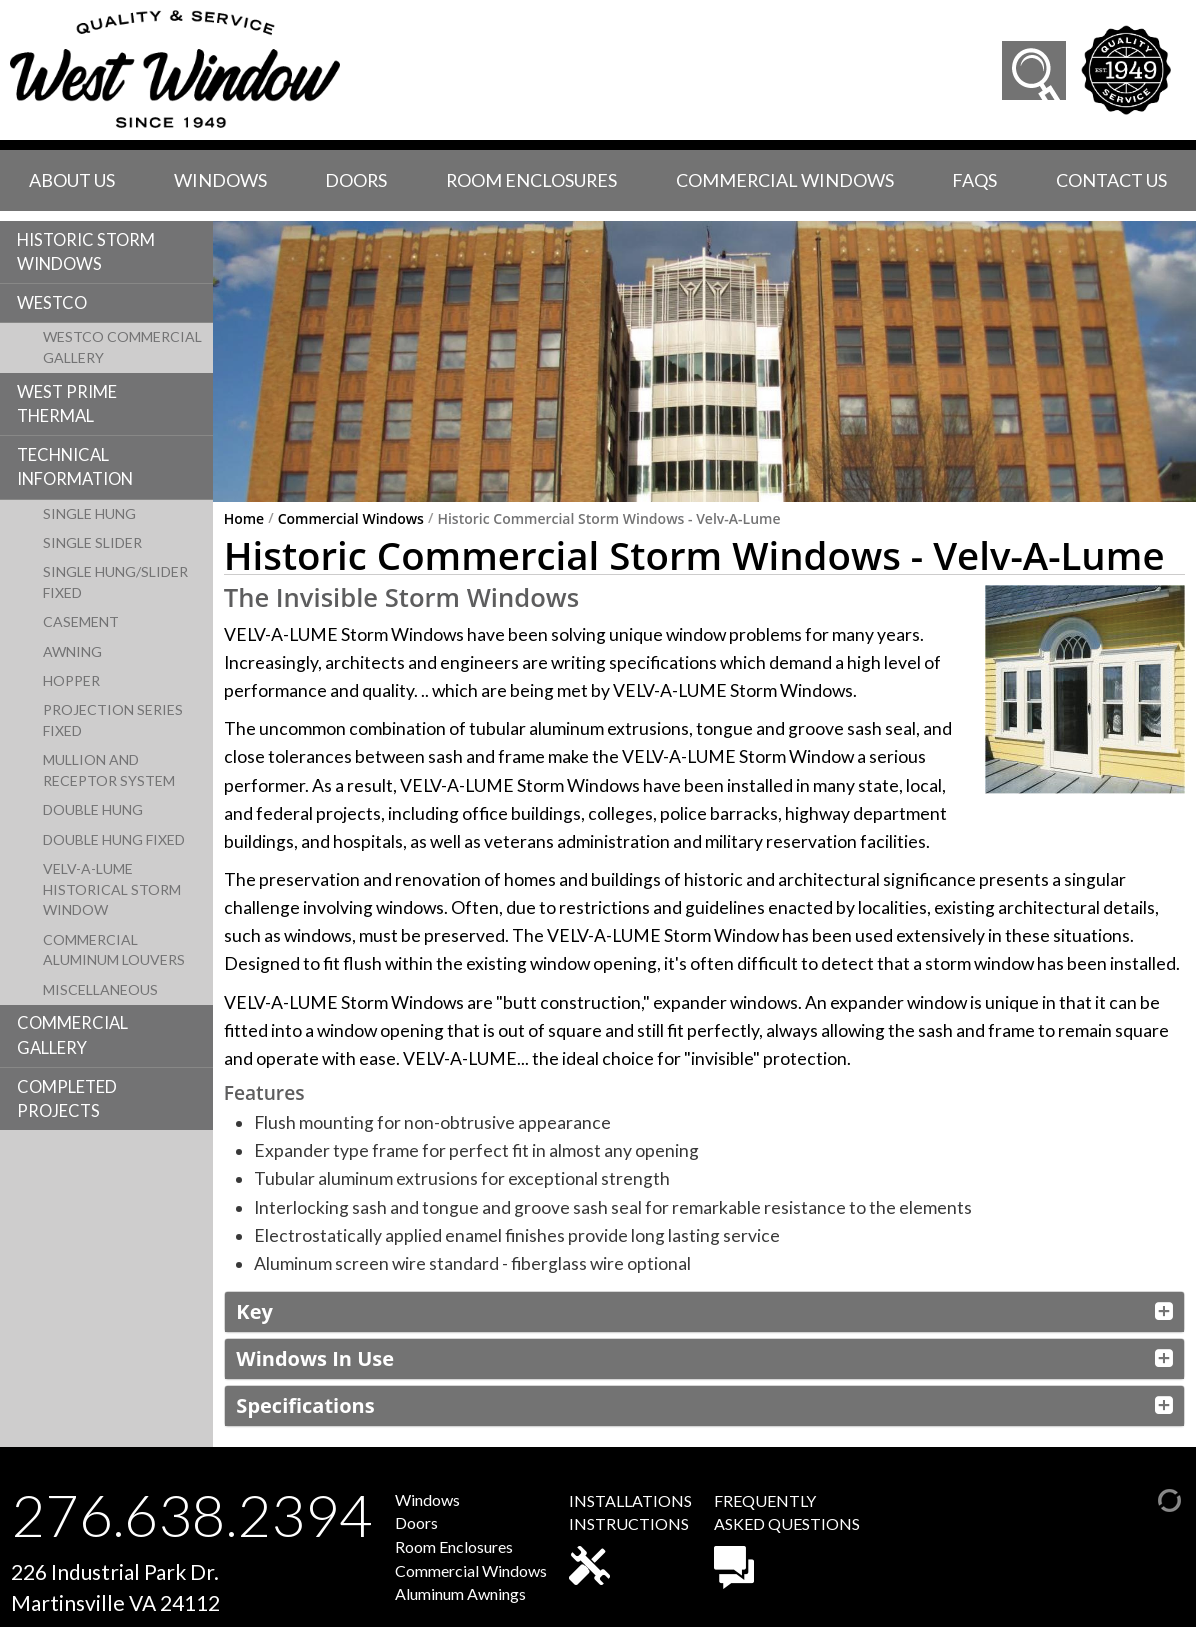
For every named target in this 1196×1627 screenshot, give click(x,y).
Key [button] (254, 1311)
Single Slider (92, 542)
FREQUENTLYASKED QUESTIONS (787, 1540)
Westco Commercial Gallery (122, 347)
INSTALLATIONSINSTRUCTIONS (630, 1538)
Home (244, 519)
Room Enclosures (531, 180)
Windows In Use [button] (315, 1358)
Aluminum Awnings (460, 1593)
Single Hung (89, 513)
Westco (52, 303)
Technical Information (75, 467)
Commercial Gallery (72, 1035)
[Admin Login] (1149, 1498)
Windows (220, 180)
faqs (974, 180)
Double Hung (93, 809)
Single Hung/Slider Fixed (115, 582)
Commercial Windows (785, 180)
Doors (356, 180)
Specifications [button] (305, 1405)
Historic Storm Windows (86, 252)
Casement (81, 621)
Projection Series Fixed (113, 720)
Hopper (71, 680)
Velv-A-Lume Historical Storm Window (112, 889)
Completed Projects (67, 1099)
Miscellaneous (100, 989)
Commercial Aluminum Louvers (114, 950)
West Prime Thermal (67, 404)
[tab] (704, 1312)
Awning (72, 651)
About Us (72, 180)
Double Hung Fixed (114, 839)
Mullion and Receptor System (109, 770)
